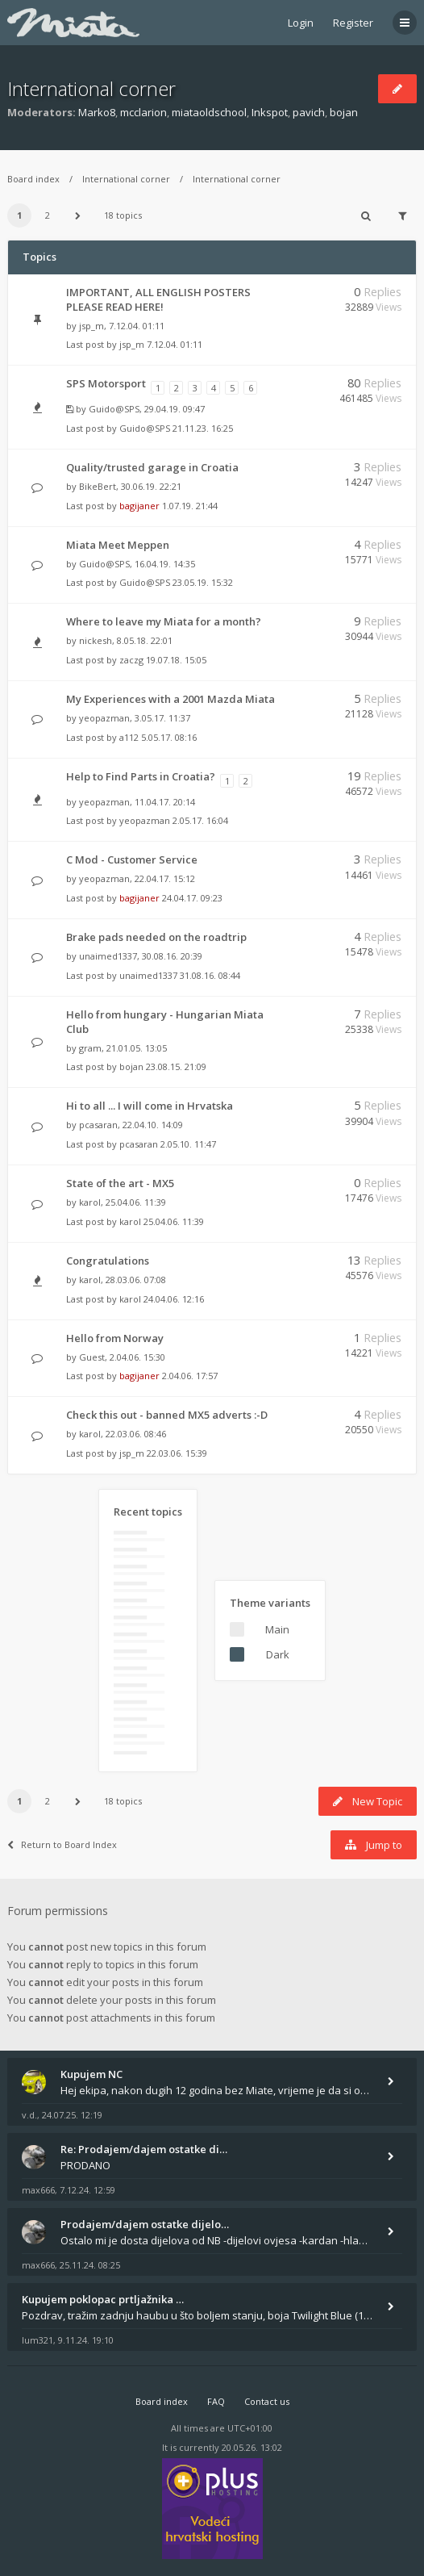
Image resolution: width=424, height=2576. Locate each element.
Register (353, 22)
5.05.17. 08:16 (169, 737)
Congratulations (107, 1260)
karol (90, 1202)
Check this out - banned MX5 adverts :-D (167, 1414)
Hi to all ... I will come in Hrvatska (149, 1105)
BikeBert (97, 486)
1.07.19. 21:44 (190, 506)
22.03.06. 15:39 (177, 1453)
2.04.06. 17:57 (190, 1376)
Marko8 (96, 112)
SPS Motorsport (106, 383)
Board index (33, 179)
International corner (91, 88)
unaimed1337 (108, 956)
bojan (344, 112)
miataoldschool (209, 112)
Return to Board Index (62, 1844)
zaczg (131, 660)
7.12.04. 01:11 (174, 344)
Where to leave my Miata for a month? (163, 621)
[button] (77, 215)
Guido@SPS (114, 409)
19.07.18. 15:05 (176, 660)
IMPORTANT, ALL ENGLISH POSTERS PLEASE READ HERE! (158, 299)
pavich (309, 112)
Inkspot (269, 112)
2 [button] (47, 215)
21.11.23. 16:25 (203, 428)
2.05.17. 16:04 (200, 820)
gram (90, 1048)
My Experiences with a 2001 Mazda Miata (170, 699)
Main (277, 1629)
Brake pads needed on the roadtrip (156, 937)
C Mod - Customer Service (131, 859)
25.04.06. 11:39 (173, 1221)
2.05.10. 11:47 (188, 1144)
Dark (277, 1654)
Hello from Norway (115, 1338)
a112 (129, 737)
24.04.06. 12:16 (173, 1299)
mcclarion (143, 112)
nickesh (95, 640)
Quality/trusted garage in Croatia (152, 467)
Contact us (266, 2401)
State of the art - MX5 (120, 1183)
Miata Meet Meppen (117, 544)
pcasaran (98, 1125)
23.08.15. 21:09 (176, 1066)
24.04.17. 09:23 (192, 898)
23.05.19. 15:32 (203, 582)
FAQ (216, 2401)
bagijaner (139, 506)
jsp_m (91, 326)
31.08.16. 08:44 (210, 975)
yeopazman (104, 718)
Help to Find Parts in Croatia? (140, 776)
